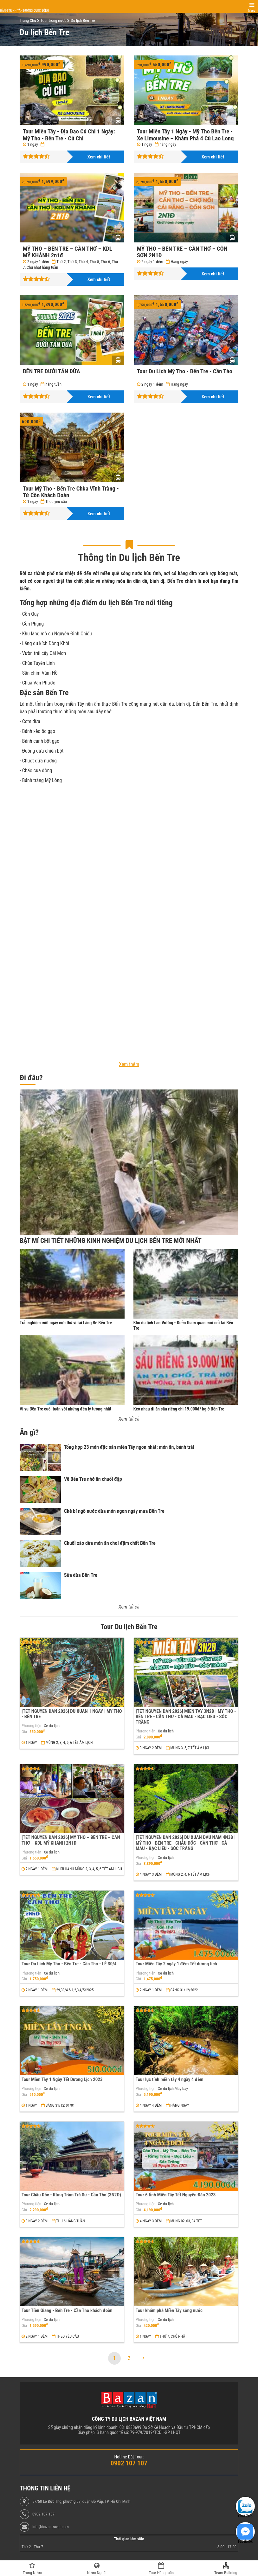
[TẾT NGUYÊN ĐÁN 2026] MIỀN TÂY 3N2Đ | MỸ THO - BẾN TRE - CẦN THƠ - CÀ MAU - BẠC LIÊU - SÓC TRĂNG (186, 1716)
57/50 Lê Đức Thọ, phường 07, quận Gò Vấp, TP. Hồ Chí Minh (81, 2501)
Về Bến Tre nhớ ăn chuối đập (93, 1479)
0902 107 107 (43, 2514)
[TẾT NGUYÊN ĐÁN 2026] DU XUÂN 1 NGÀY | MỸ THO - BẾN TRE (72, 1713)
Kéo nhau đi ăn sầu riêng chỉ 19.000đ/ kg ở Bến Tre (178, 1408)
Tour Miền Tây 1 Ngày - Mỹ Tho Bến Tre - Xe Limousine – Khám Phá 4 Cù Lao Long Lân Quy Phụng (185, 138)
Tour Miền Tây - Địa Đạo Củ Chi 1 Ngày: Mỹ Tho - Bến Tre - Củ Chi (69, 135)
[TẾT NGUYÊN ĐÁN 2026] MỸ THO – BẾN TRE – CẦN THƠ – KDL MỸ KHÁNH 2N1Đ (71, 1840)
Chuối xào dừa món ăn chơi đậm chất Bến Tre (110, 1543)
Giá (24, 1732)
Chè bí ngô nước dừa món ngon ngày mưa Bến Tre (114, 1511)
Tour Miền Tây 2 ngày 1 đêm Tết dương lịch (176, 1964)
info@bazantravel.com (50, 2527)
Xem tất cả (129, 1419)
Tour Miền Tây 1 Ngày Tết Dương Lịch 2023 (62, 2079)
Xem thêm (129, 1064)
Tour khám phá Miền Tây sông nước (169, 2310)
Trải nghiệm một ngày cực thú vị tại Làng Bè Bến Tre (66, 1322)
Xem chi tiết (98, 157)
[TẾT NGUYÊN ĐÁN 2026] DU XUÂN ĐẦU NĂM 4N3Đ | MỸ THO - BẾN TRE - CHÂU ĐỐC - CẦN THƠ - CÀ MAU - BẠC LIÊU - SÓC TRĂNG (185, 1842)
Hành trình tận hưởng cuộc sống (24, 10)
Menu (251, 10)
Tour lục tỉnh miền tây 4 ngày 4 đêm (169, 2079)
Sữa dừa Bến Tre (80, 1575)
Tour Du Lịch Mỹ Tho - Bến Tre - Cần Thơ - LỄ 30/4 (69, 1964)
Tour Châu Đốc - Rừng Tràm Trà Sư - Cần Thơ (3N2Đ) (71, 2195)
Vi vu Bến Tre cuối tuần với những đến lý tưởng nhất (65, 1408)
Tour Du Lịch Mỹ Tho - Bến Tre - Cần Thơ (184, 371)
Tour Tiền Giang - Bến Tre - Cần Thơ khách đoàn (67, 2310)
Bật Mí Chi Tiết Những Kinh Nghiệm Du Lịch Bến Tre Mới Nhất (111, 1240)
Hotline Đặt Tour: (129, 2456)
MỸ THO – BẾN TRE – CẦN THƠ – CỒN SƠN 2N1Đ (182, 252)
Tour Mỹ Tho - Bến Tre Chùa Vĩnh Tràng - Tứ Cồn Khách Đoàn (71, 492)
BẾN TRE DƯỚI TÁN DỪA (51, 371)
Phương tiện (31, 1726)
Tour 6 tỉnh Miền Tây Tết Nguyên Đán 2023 (176, 2195)
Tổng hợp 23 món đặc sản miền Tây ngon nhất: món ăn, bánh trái (129, 1447)
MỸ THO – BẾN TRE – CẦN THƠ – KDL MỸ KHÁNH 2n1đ (67, 252)
